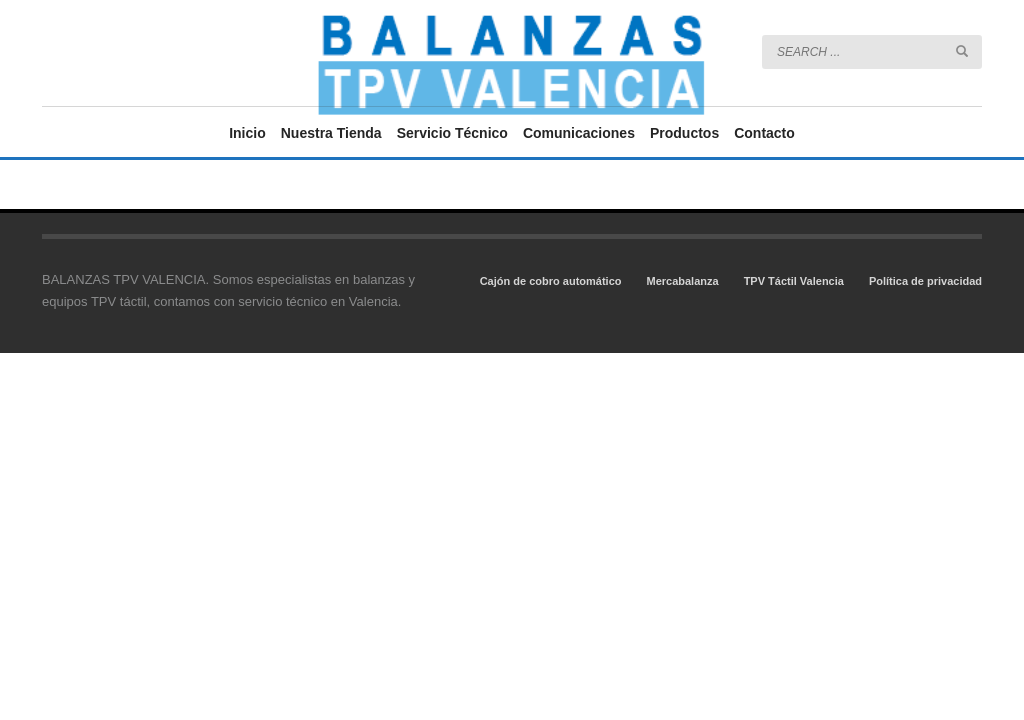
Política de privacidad (925, 281)
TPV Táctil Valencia (794, 281)
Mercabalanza (682, 281)
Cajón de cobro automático (551, 281)
